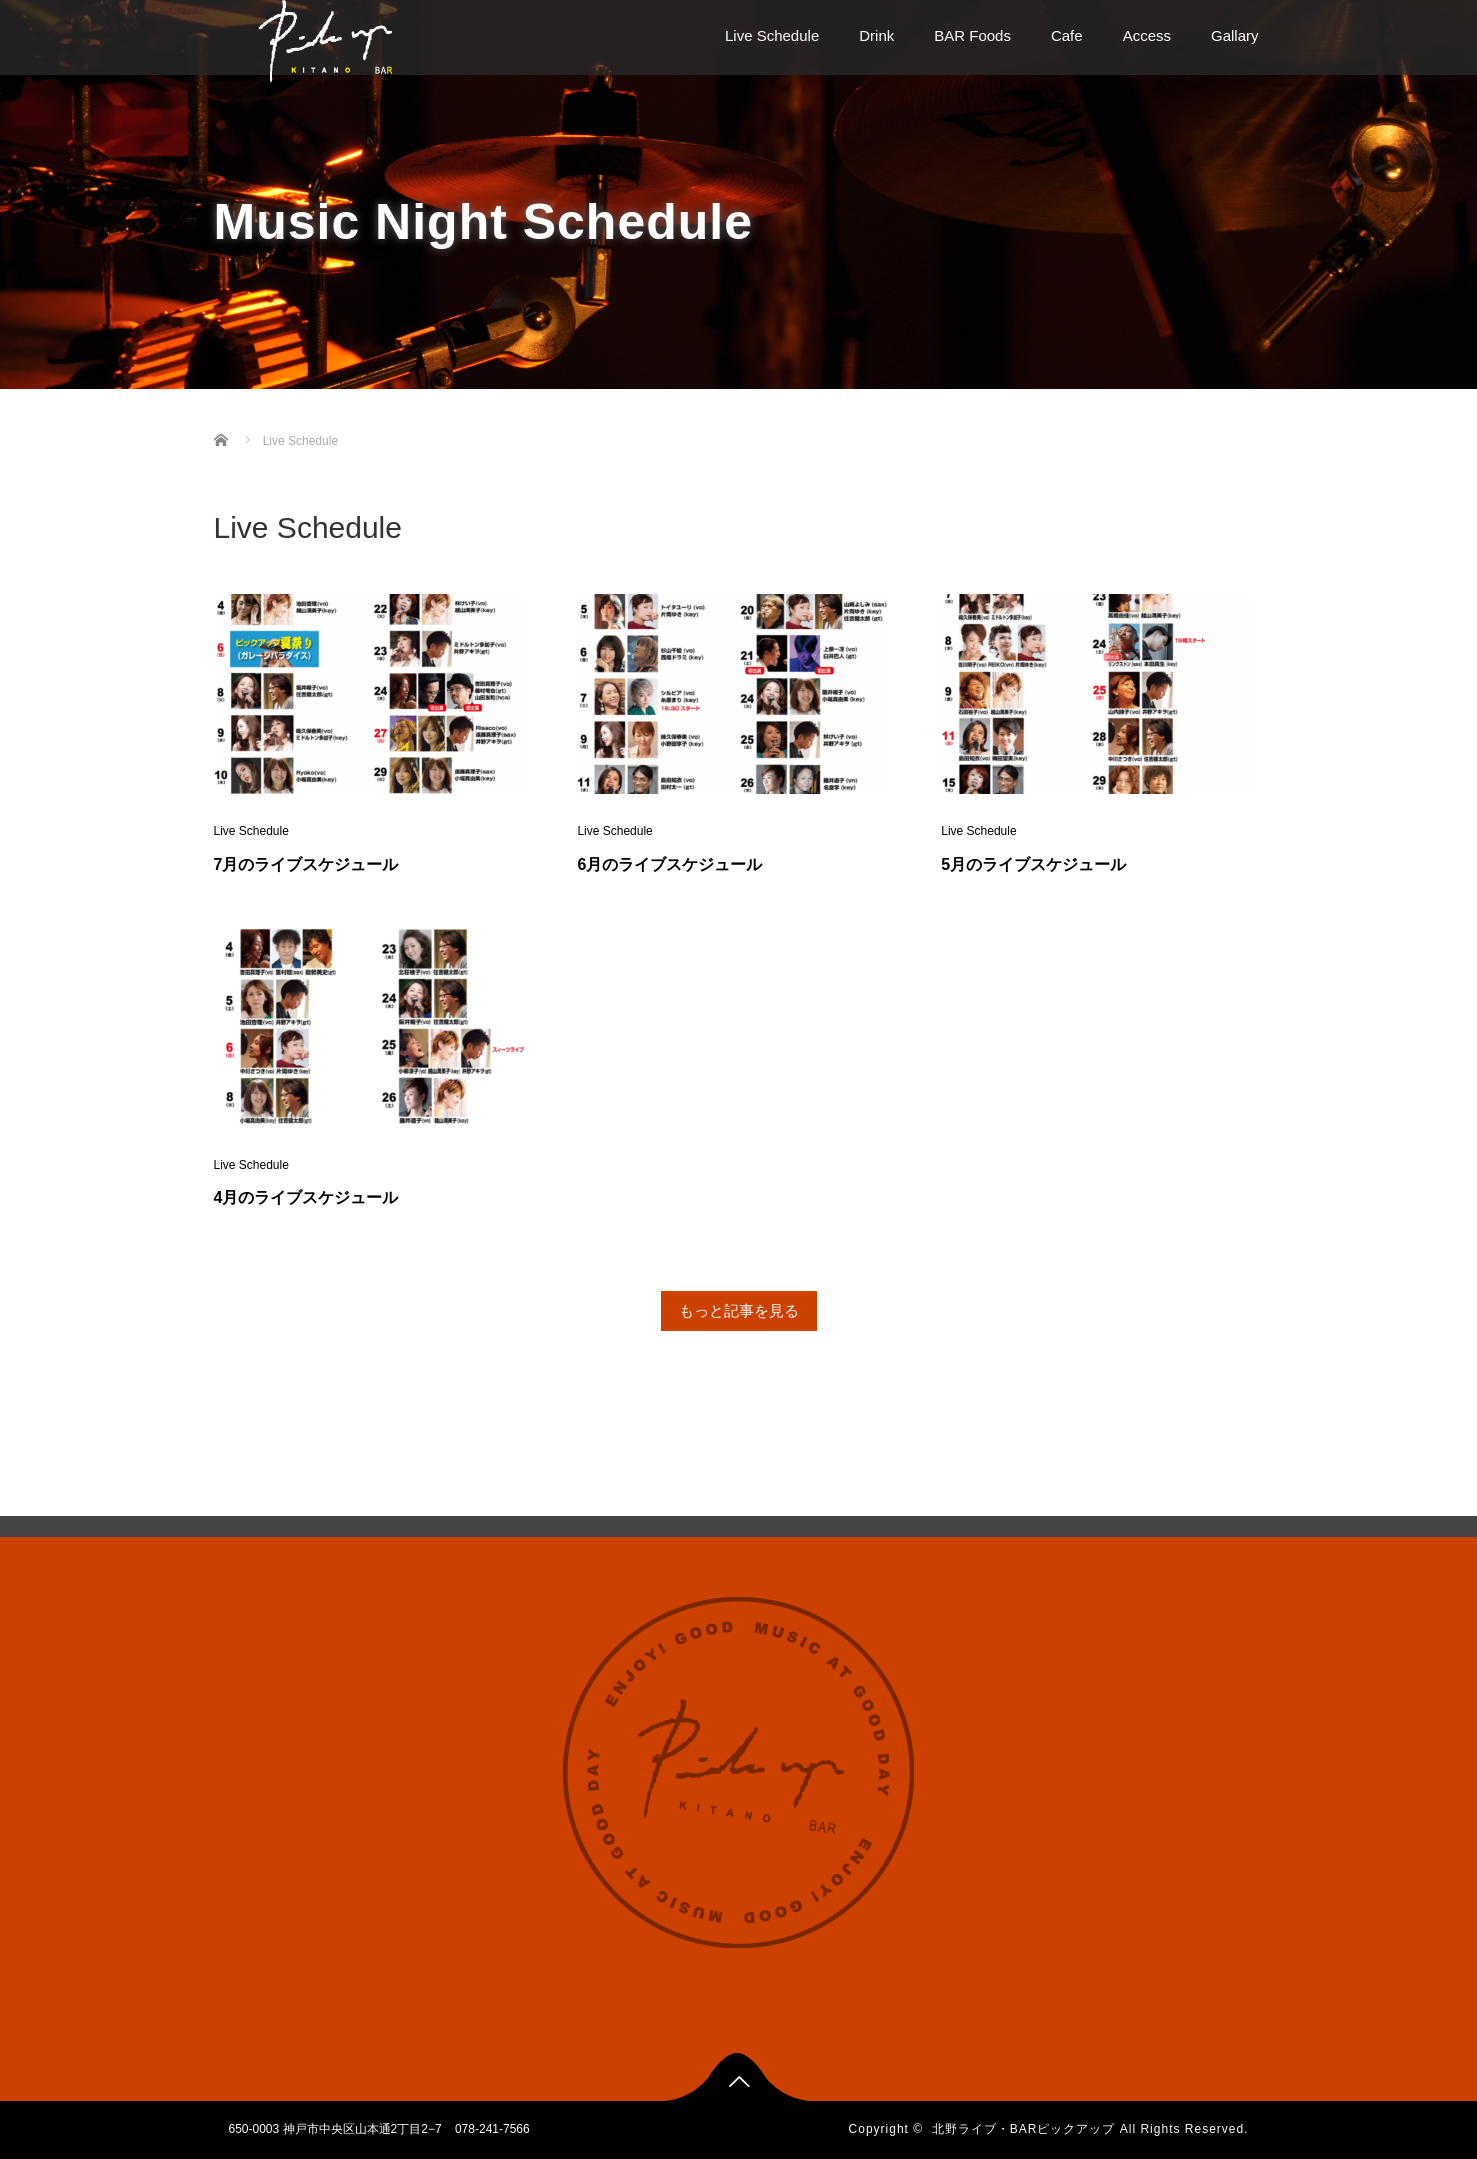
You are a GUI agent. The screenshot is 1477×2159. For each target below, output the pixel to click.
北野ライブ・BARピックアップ (1024, 2129)
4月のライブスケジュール (306, 1197)
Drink (876, 35)
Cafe (1067, 35)
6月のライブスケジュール (669, 864)
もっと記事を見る (739, 1310)
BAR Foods (972, 35)
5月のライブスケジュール (1033, 864)
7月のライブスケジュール (306, 864)
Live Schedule (772, 35)
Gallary (1235, 35)
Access (1147, 35)
